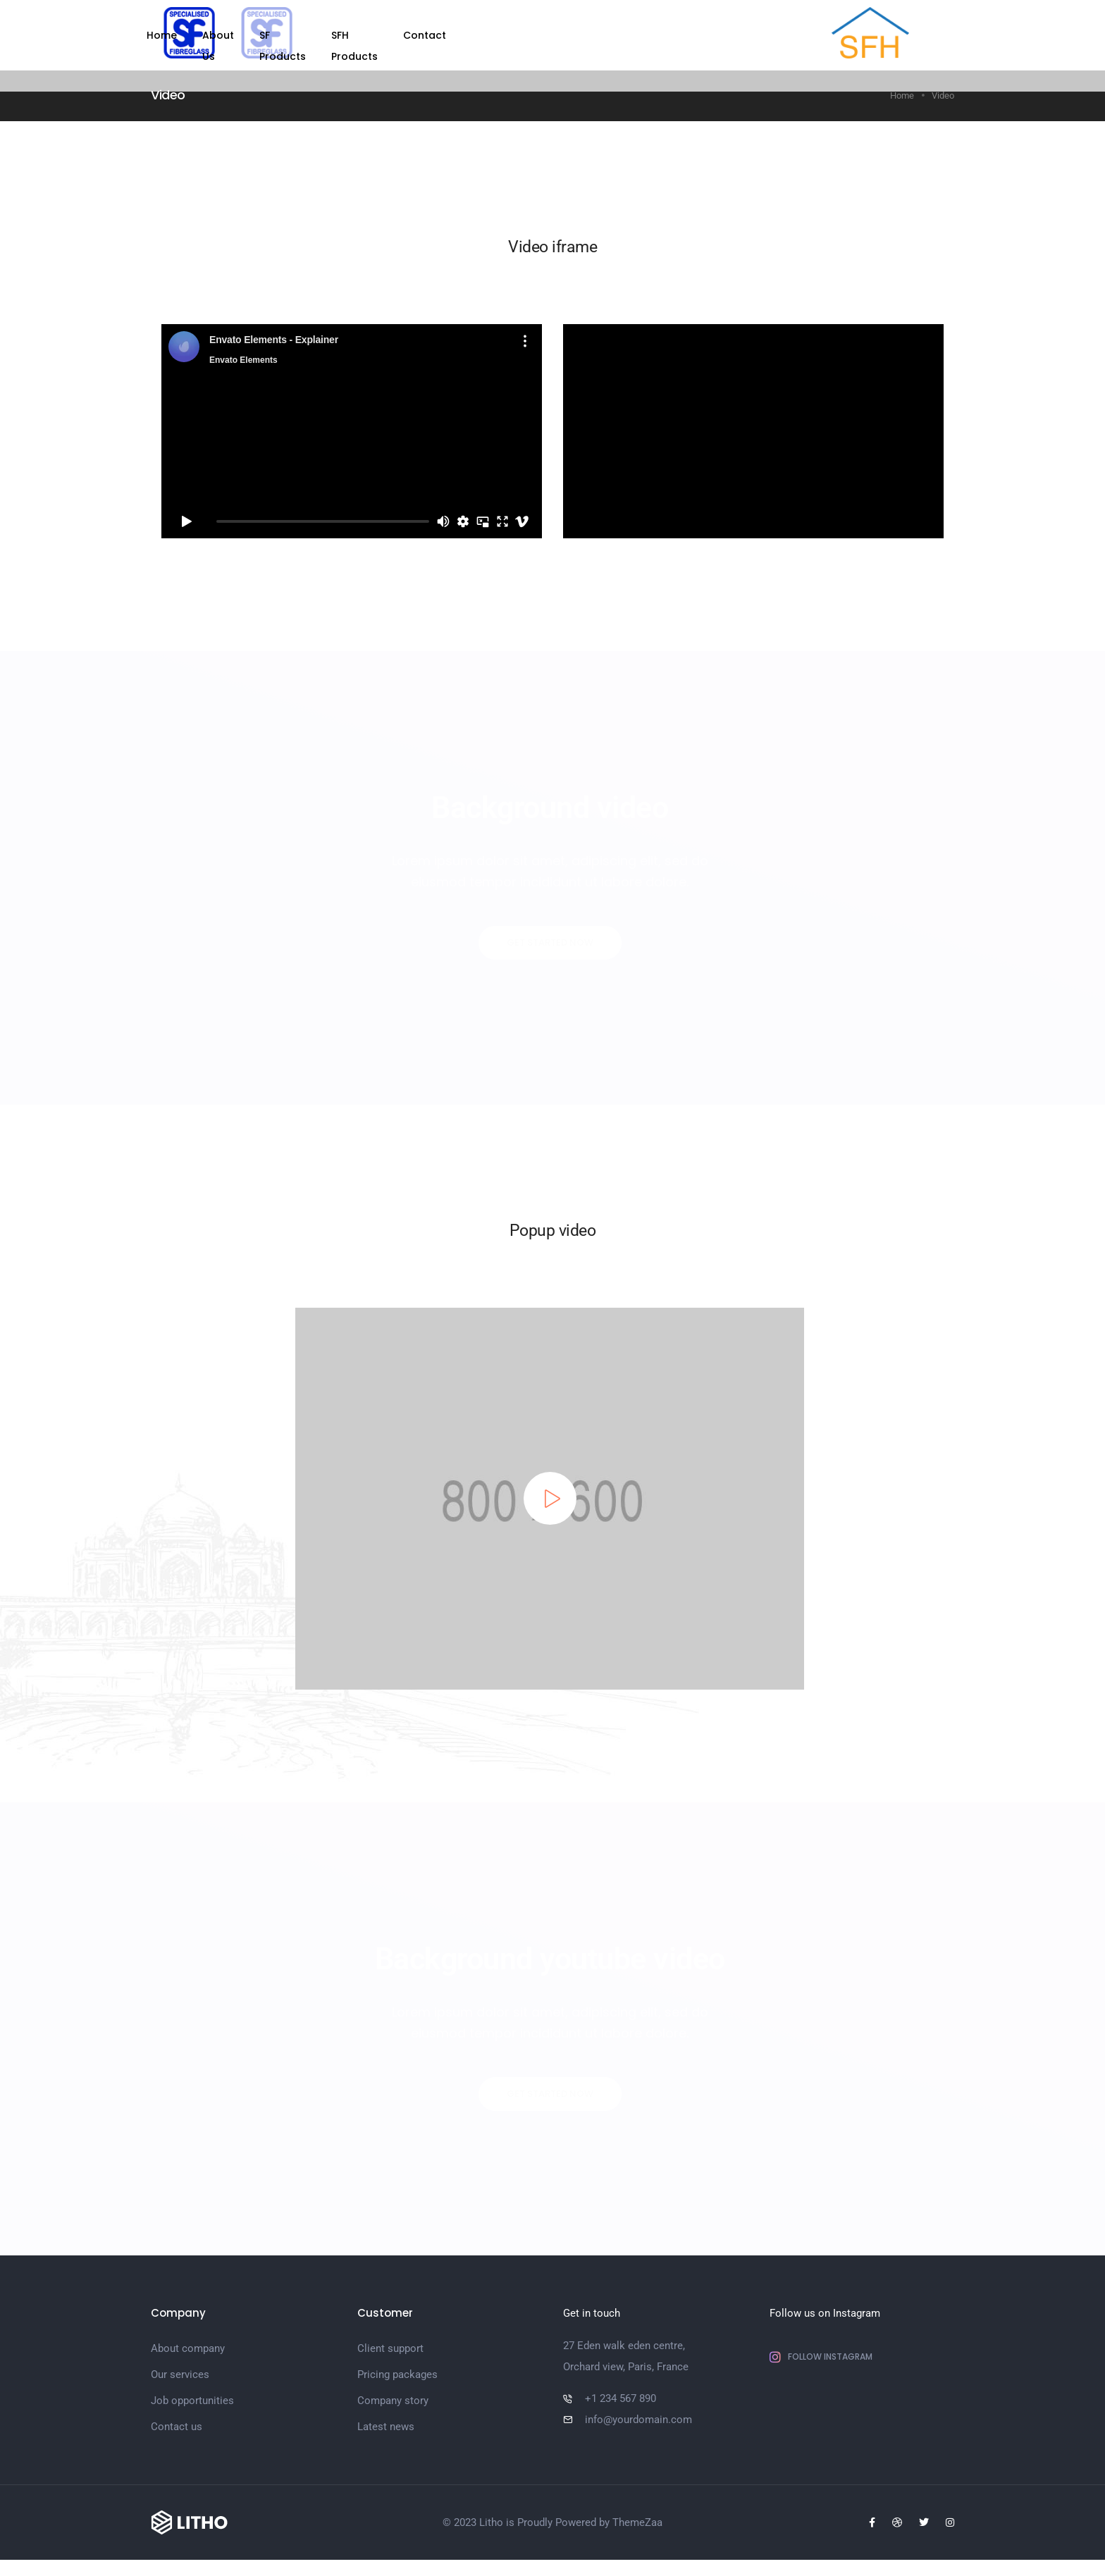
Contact (705, 35)
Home (393, 35)
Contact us (176, 2435)
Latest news (385, 2435)
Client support (390, 2357)
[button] (550, 943)
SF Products (537, 35)
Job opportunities (192, 2409)
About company (188, 2357)
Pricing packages (397, 2383)
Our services (180, 2383)
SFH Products (625, 35)
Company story (392, 2409)
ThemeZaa (637, 2538)
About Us (457, 35)
